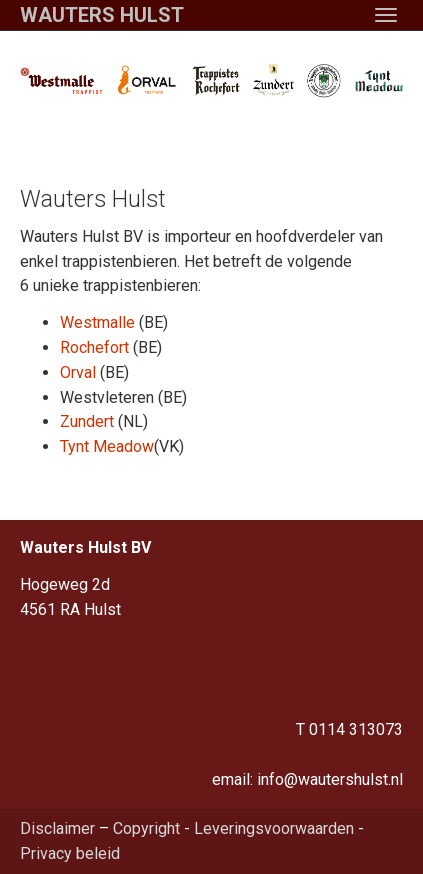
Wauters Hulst (102, 15)
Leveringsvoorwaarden (274, 828)
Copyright (146, 828)
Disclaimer (57, 828)
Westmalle (97, 322)
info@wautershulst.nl (330, 779)
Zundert (87, 421)
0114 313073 (356, 729)
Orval (78, 372)
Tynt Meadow (107, 446)
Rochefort (94, 347)
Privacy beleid (70, 853)
